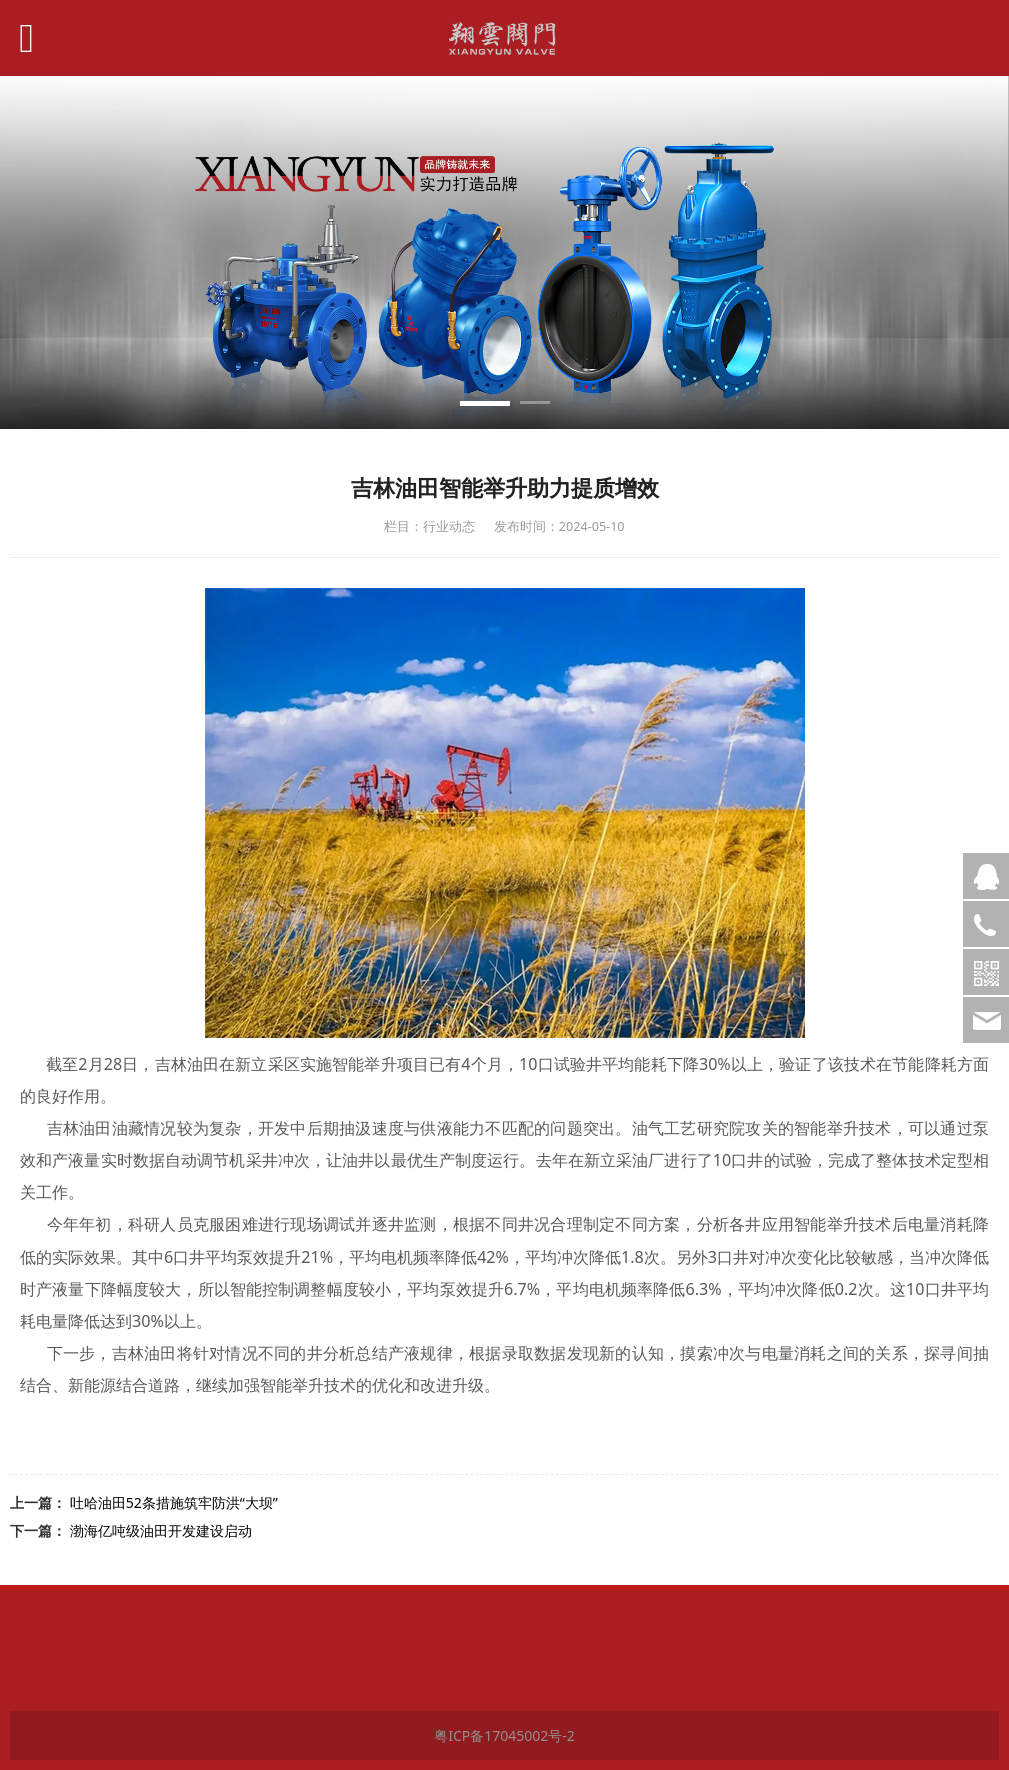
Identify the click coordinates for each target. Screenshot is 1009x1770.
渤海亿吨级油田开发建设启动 (161, 1530)
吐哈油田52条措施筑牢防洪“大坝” (174, 1502)
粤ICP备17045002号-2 (504, 1735)
